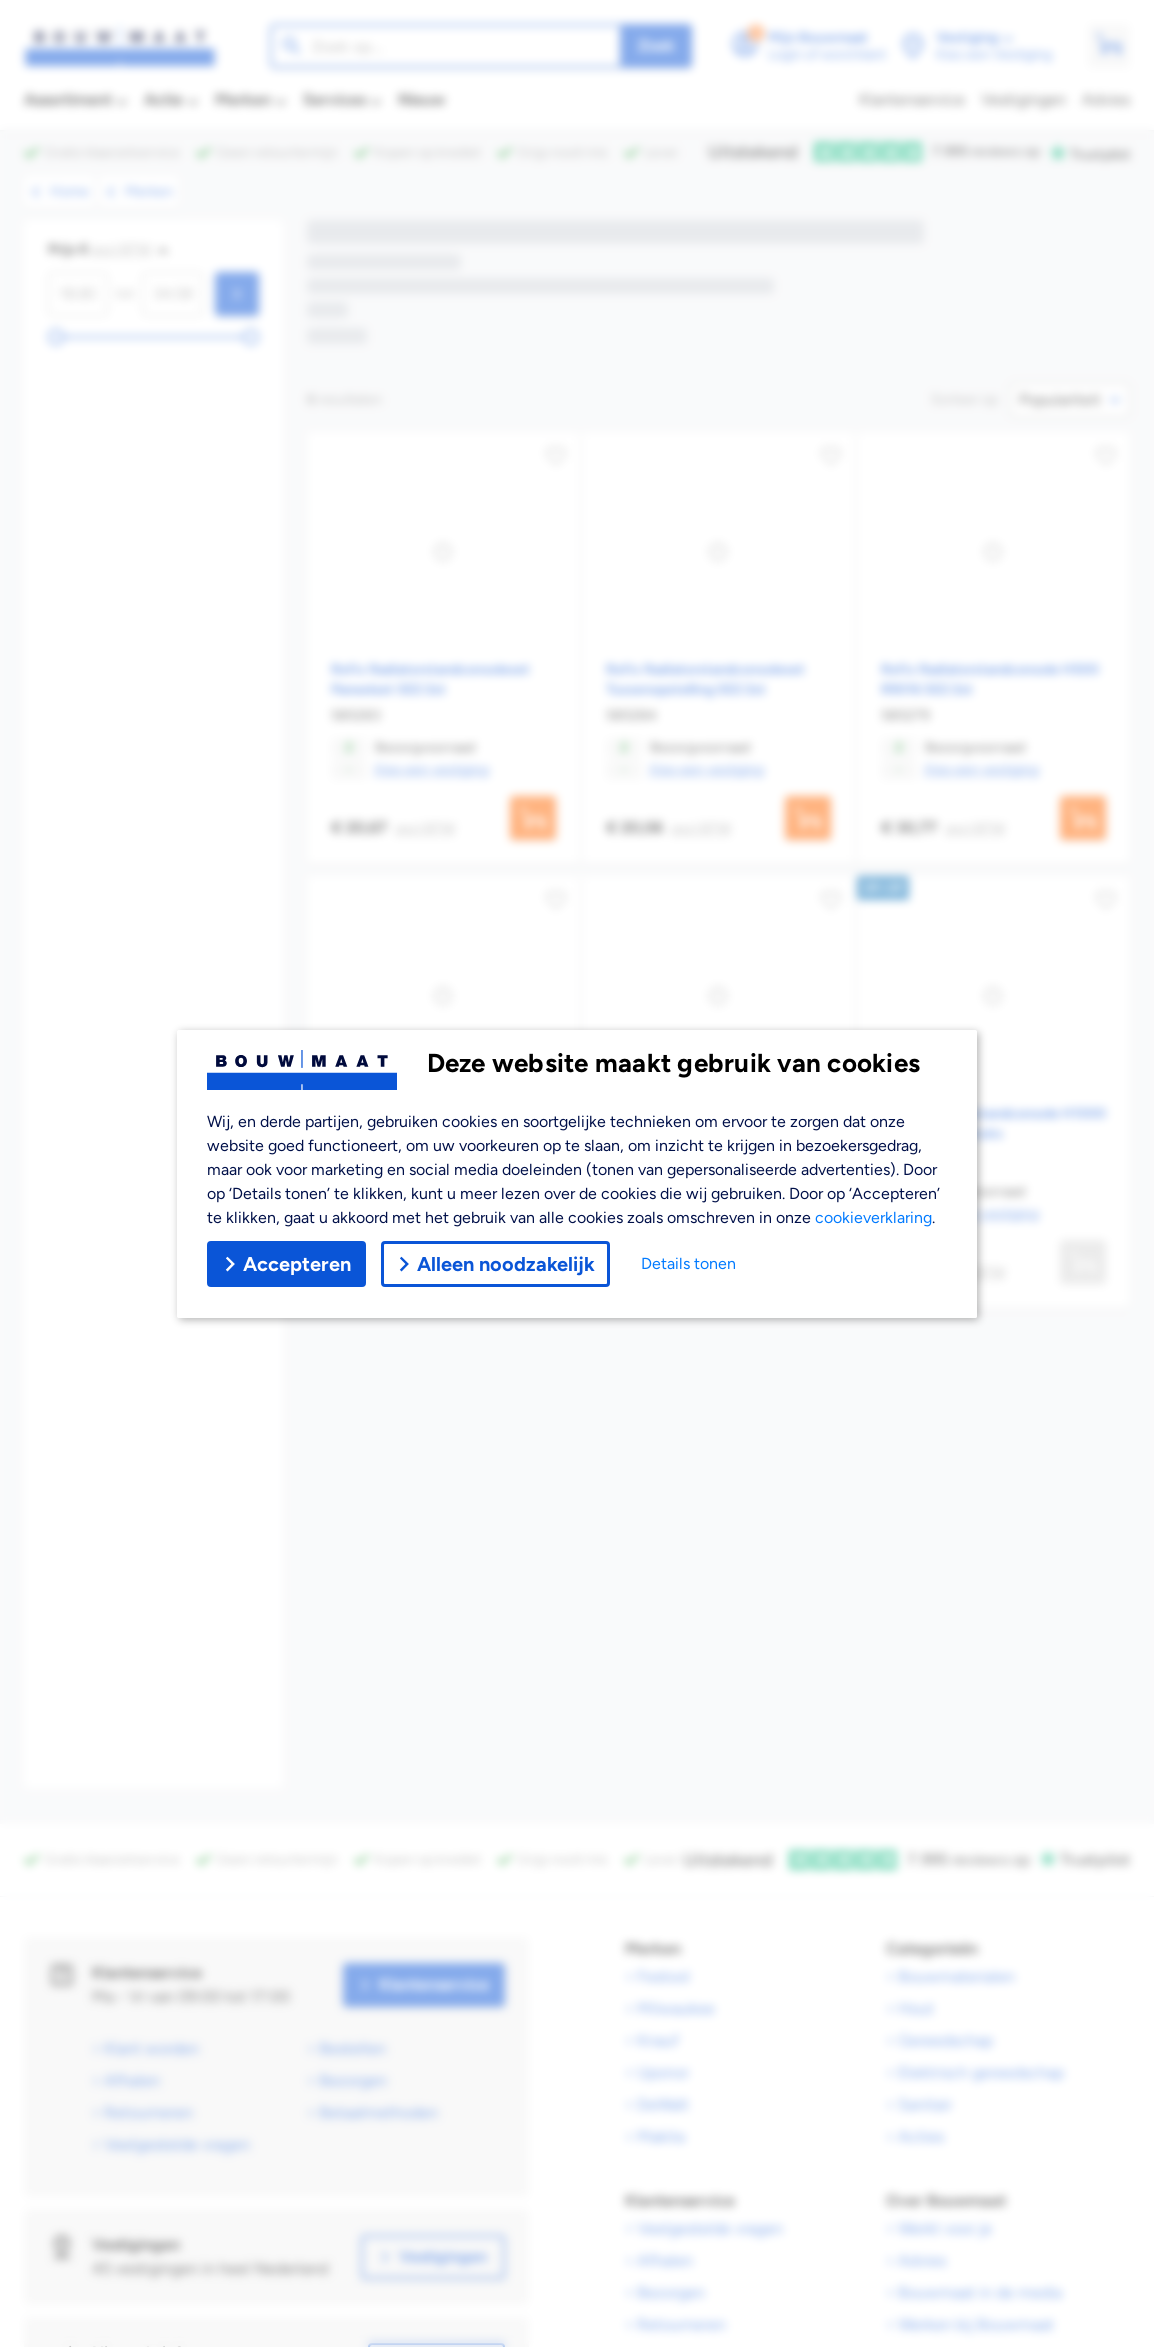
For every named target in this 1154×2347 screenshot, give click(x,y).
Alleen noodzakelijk (495, 1264)
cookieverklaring (873, 1217)
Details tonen (688, 1263)
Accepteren (286, 1264)
